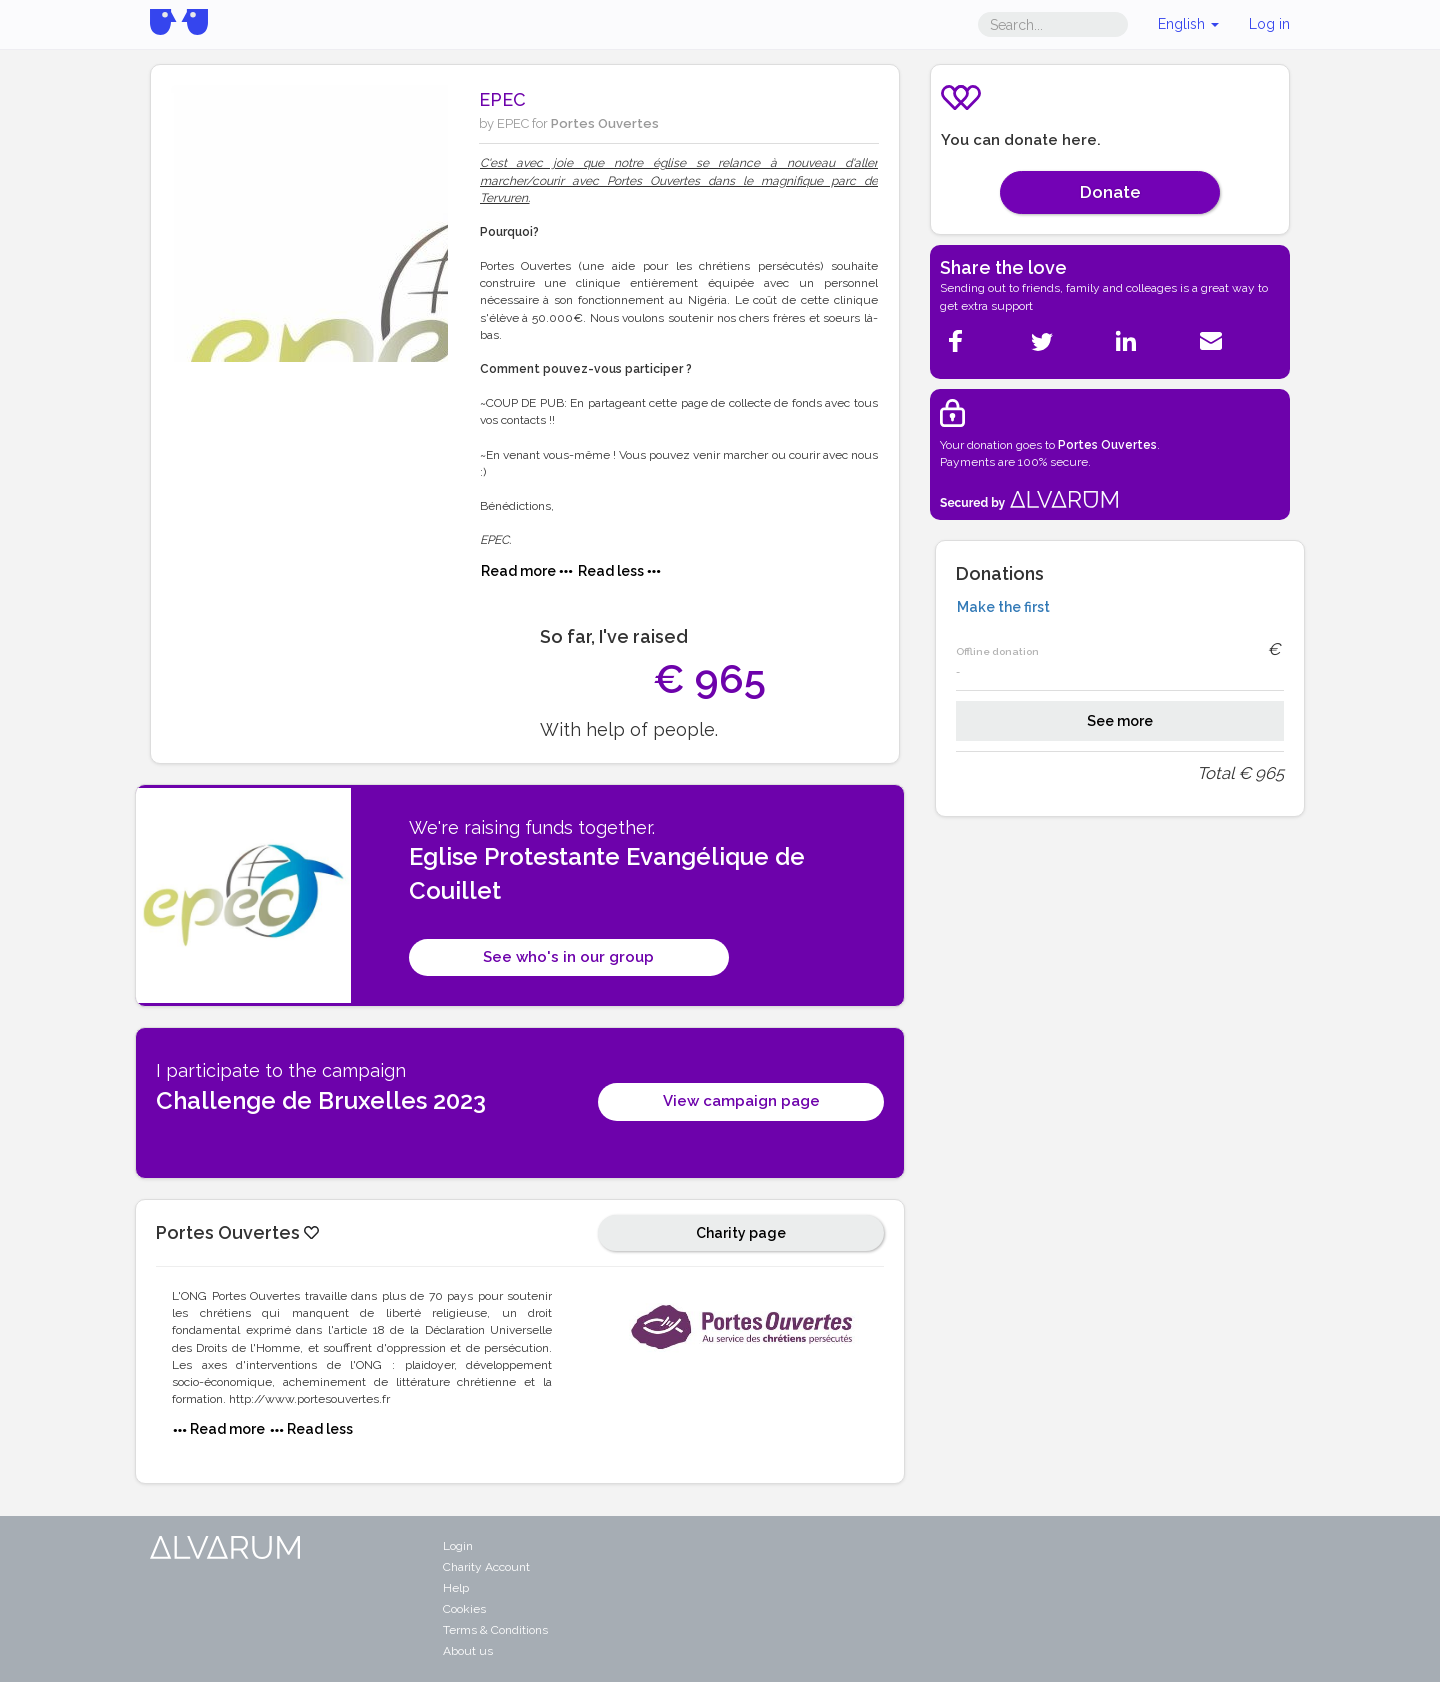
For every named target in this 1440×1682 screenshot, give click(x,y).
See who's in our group (568, 957)
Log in (1269, 24)
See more (1120, 721)
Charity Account (486, 1567)
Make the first (1003, 607)
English (1188, 24)
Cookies (464, 1609)
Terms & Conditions (495, 1630)
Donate (1110, 192)
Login (458, 1546)
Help (456, 1588)
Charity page (741, 1233)
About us (468, 1651)
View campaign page (741, 1101)
